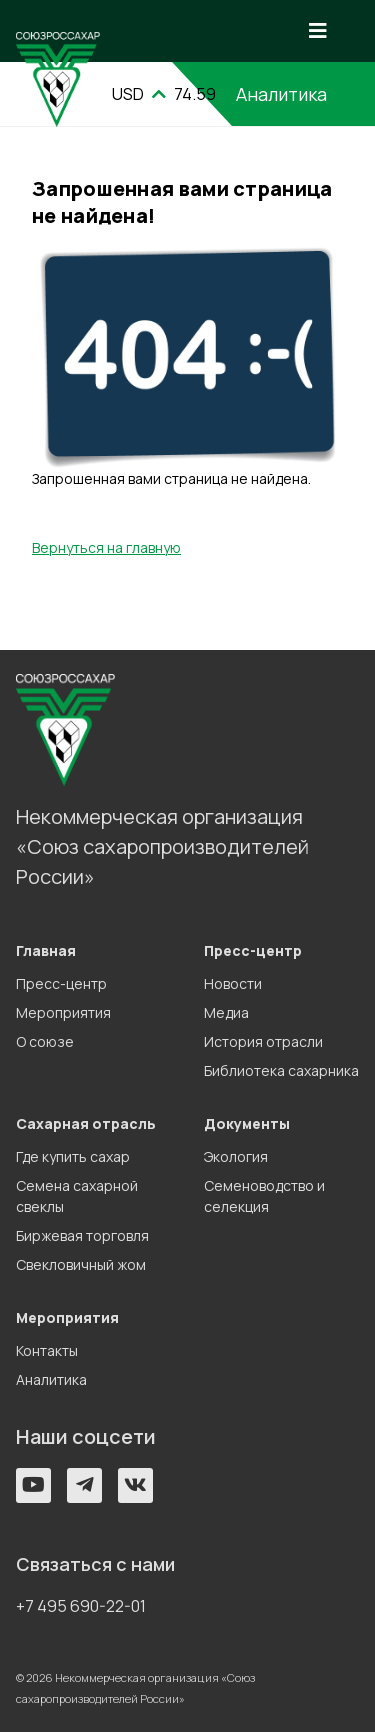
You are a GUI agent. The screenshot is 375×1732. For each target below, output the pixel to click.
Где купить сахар (73, 1156)
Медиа (226, 1012)
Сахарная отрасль (86, 1123)
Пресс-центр (61, 983)
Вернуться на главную (106, 547)
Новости (233, 983)
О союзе (45, 1041)
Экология (236, 1156)
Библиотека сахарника (281, 1070)
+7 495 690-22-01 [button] (81, 1606)
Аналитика (51, 1379)
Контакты (47, 1350)
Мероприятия (63, 1012)
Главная (46, 950)
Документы (247, 1123)
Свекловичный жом (81, 1264)
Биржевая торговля (82, 1235)
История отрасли (263, 1041)
